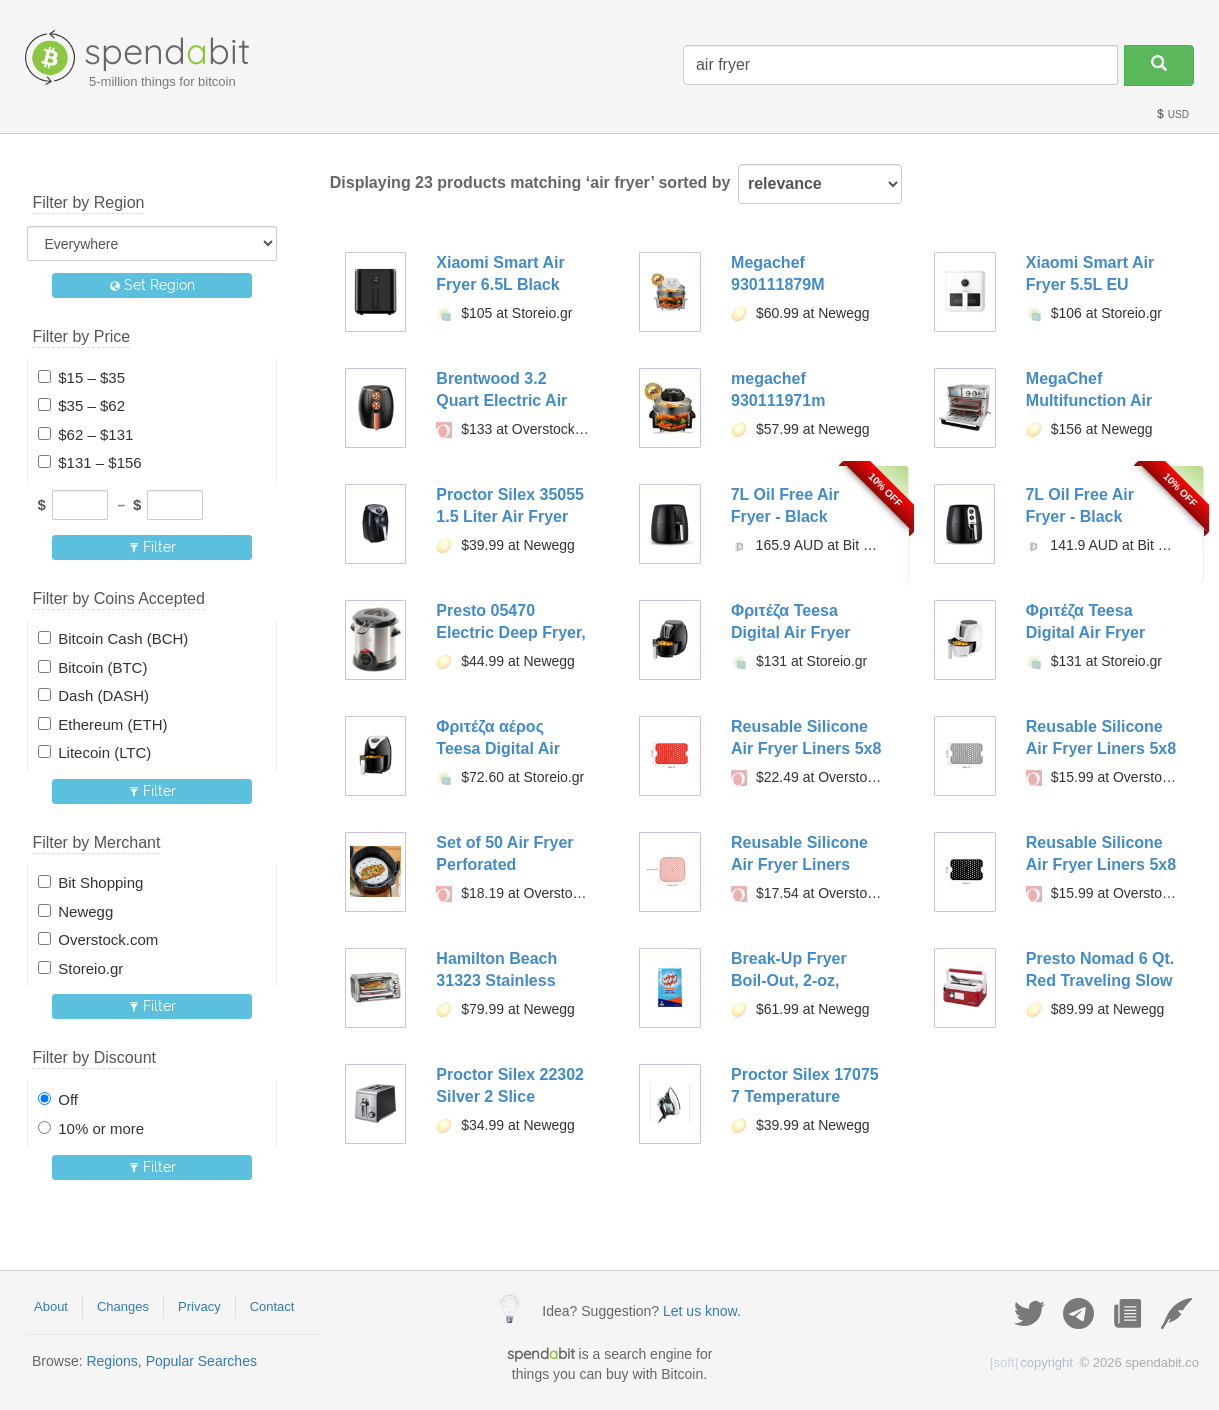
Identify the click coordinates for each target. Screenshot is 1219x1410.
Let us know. (702, 1311)
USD (1172, 114)
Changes (123, 1306)
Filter (152, 547)
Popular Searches (201, 1361)
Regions (111, 1361)
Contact (272, 1306)
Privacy (199, 1306)
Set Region (152, 285)
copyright (1031, 1362)
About (51, 1306)
